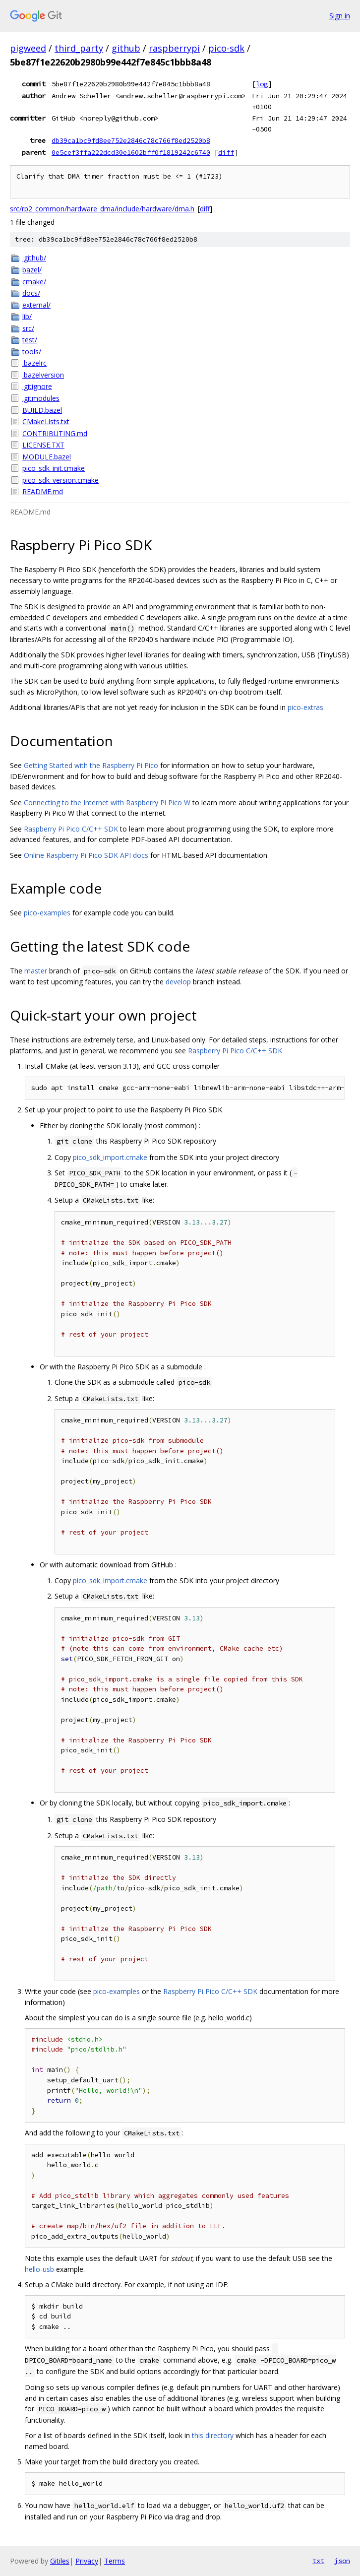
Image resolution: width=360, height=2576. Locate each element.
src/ (28, 328)
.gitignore (37, 386)
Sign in (339, 15)
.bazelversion (43, 375)
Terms (114, 2561)
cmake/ (34, 281)
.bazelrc (34, 363)
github (126, 48)
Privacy (86, 2561)
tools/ (31, 351)
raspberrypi (174, 48)
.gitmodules (41, 398)
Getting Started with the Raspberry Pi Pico (91, 765)
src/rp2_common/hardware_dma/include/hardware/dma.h (102, 208)
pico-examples (47, 912)
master (35, 970)
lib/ (27, 316)
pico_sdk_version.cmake (60, 480)
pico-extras (305, 707)
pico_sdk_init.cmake (53, 468)
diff (226, 152)
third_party (79, 48)
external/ (36, 305)
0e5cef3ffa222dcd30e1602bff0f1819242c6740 (131, 152)
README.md (42, 491)
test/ (29, 339)
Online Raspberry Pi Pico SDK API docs (86, 855)
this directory (213, 2435)
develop (178, 981)
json (342, 2560)
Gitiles (59, 2561)
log (262, 83)
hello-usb (39, 2269)
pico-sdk (226, 48)
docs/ (31, 293)
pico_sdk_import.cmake (110, 1157)
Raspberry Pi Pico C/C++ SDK (71, 829)
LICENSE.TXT (43, 445)
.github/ (34, 257)
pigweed (28, 48)
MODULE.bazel (46, 456)
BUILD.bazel (42, 410)
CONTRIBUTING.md (54, 433)
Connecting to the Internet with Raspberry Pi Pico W (107, 802)
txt (318, 2560)
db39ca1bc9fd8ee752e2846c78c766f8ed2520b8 (131, 140)
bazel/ (32, 269)
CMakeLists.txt (45, 421)
